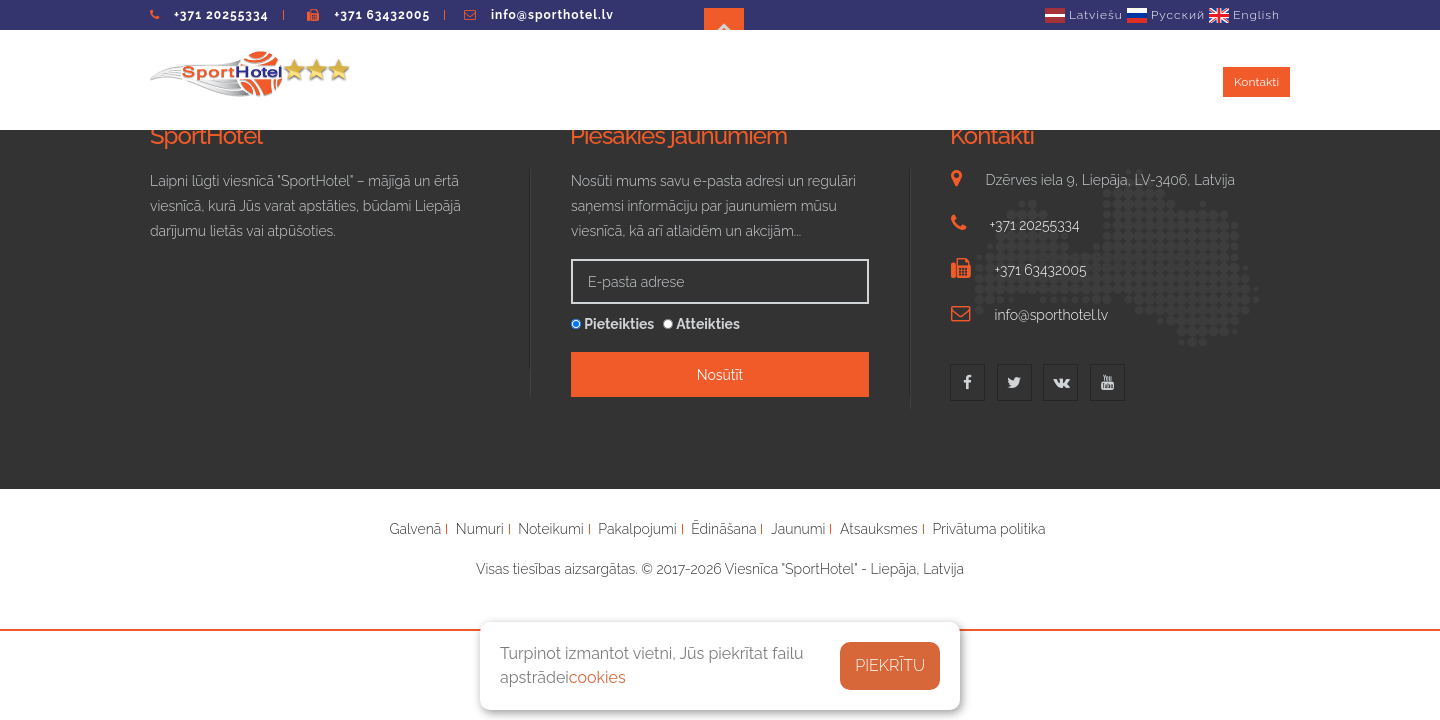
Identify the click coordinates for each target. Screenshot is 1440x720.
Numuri (579, 80)
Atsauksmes (1164, 80)
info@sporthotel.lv (552, 15)
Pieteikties (612, 324)
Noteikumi (660, 80)
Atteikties (701, 324)
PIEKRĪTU (890, 665)
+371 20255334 (221, 15)
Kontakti (1256, 82)
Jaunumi (1003, 80)
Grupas (930, 80)
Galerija (1078, 80)
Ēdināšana (850, 80)
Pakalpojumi (755, 80)
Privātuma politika (988, 529)
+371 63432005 (382, 15)
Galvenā (415, 529)
